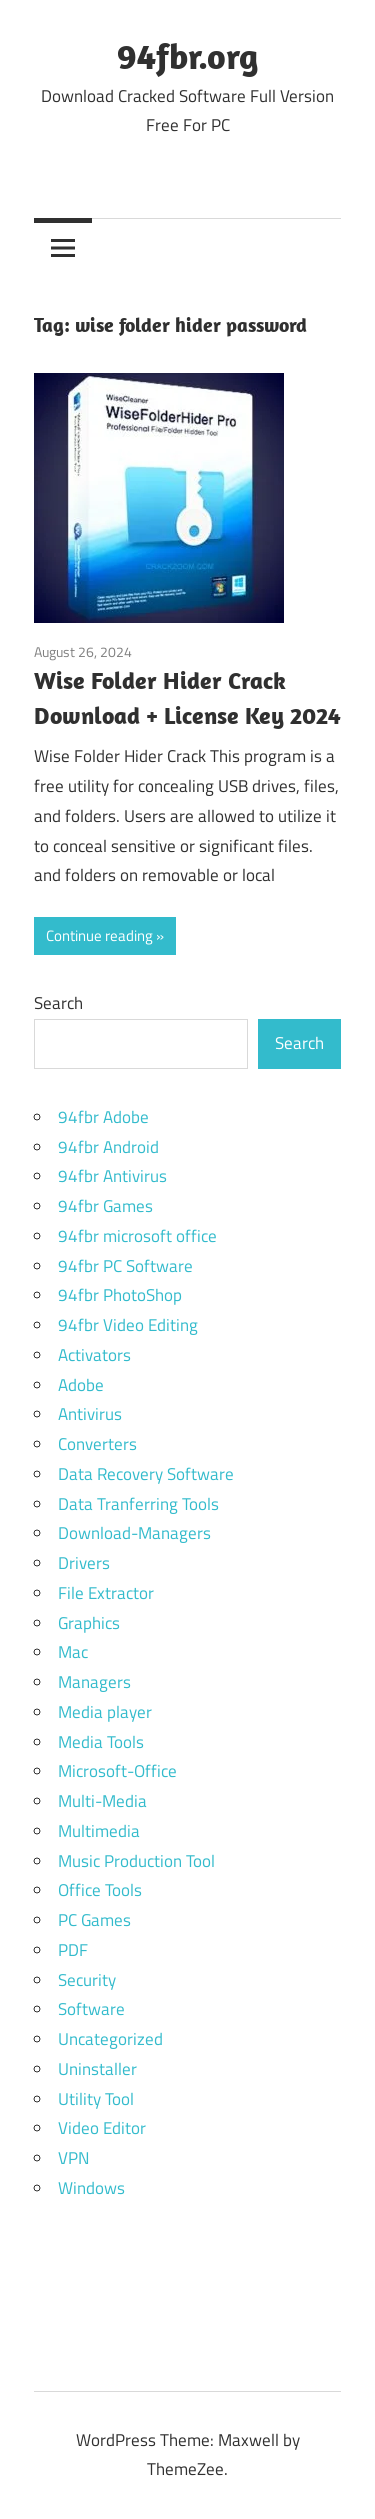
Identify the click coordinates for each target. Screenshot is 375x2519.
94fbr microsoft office (137, 1236)
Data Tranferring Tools (138, 1504)
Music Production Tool (136, 1861)
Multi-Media (102, 1801)
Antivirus (90, 1414)
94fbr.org (187, 55)
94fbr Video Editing (128, 1325)
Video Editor (102, 2128)
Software (91, 2009)
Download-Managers (134, 1533)
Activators (94, 1355)
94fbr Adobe (103, 1117)
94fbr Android (108, 1147)
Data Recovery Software (146, 1474)
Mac (73, 1652)
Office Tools (100, 1890)
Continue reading (99, 935)
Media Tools (101, 1742)
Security (87, 1980)
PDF (73, 1950)
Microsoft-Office (117, 1771)
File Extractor (106, 1593)
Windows (91, 2188)
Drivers (84, 1563)
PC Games (94, 1920)
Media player (105, 1712)
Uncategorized (110, 2039)
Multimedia (99, 1831)
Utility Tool (96, 2099)
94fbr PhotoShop (120, 1295)
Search (58, 1003)
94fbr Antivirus (112, 1176)
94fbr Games (105, 1206)
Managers (94, 1682)
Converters (97, 1444)
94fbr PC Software (125, 1266)
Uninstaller (97, 2069)
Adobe (81, 1385)
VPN (73, 2158)
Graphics (89, 1623)
